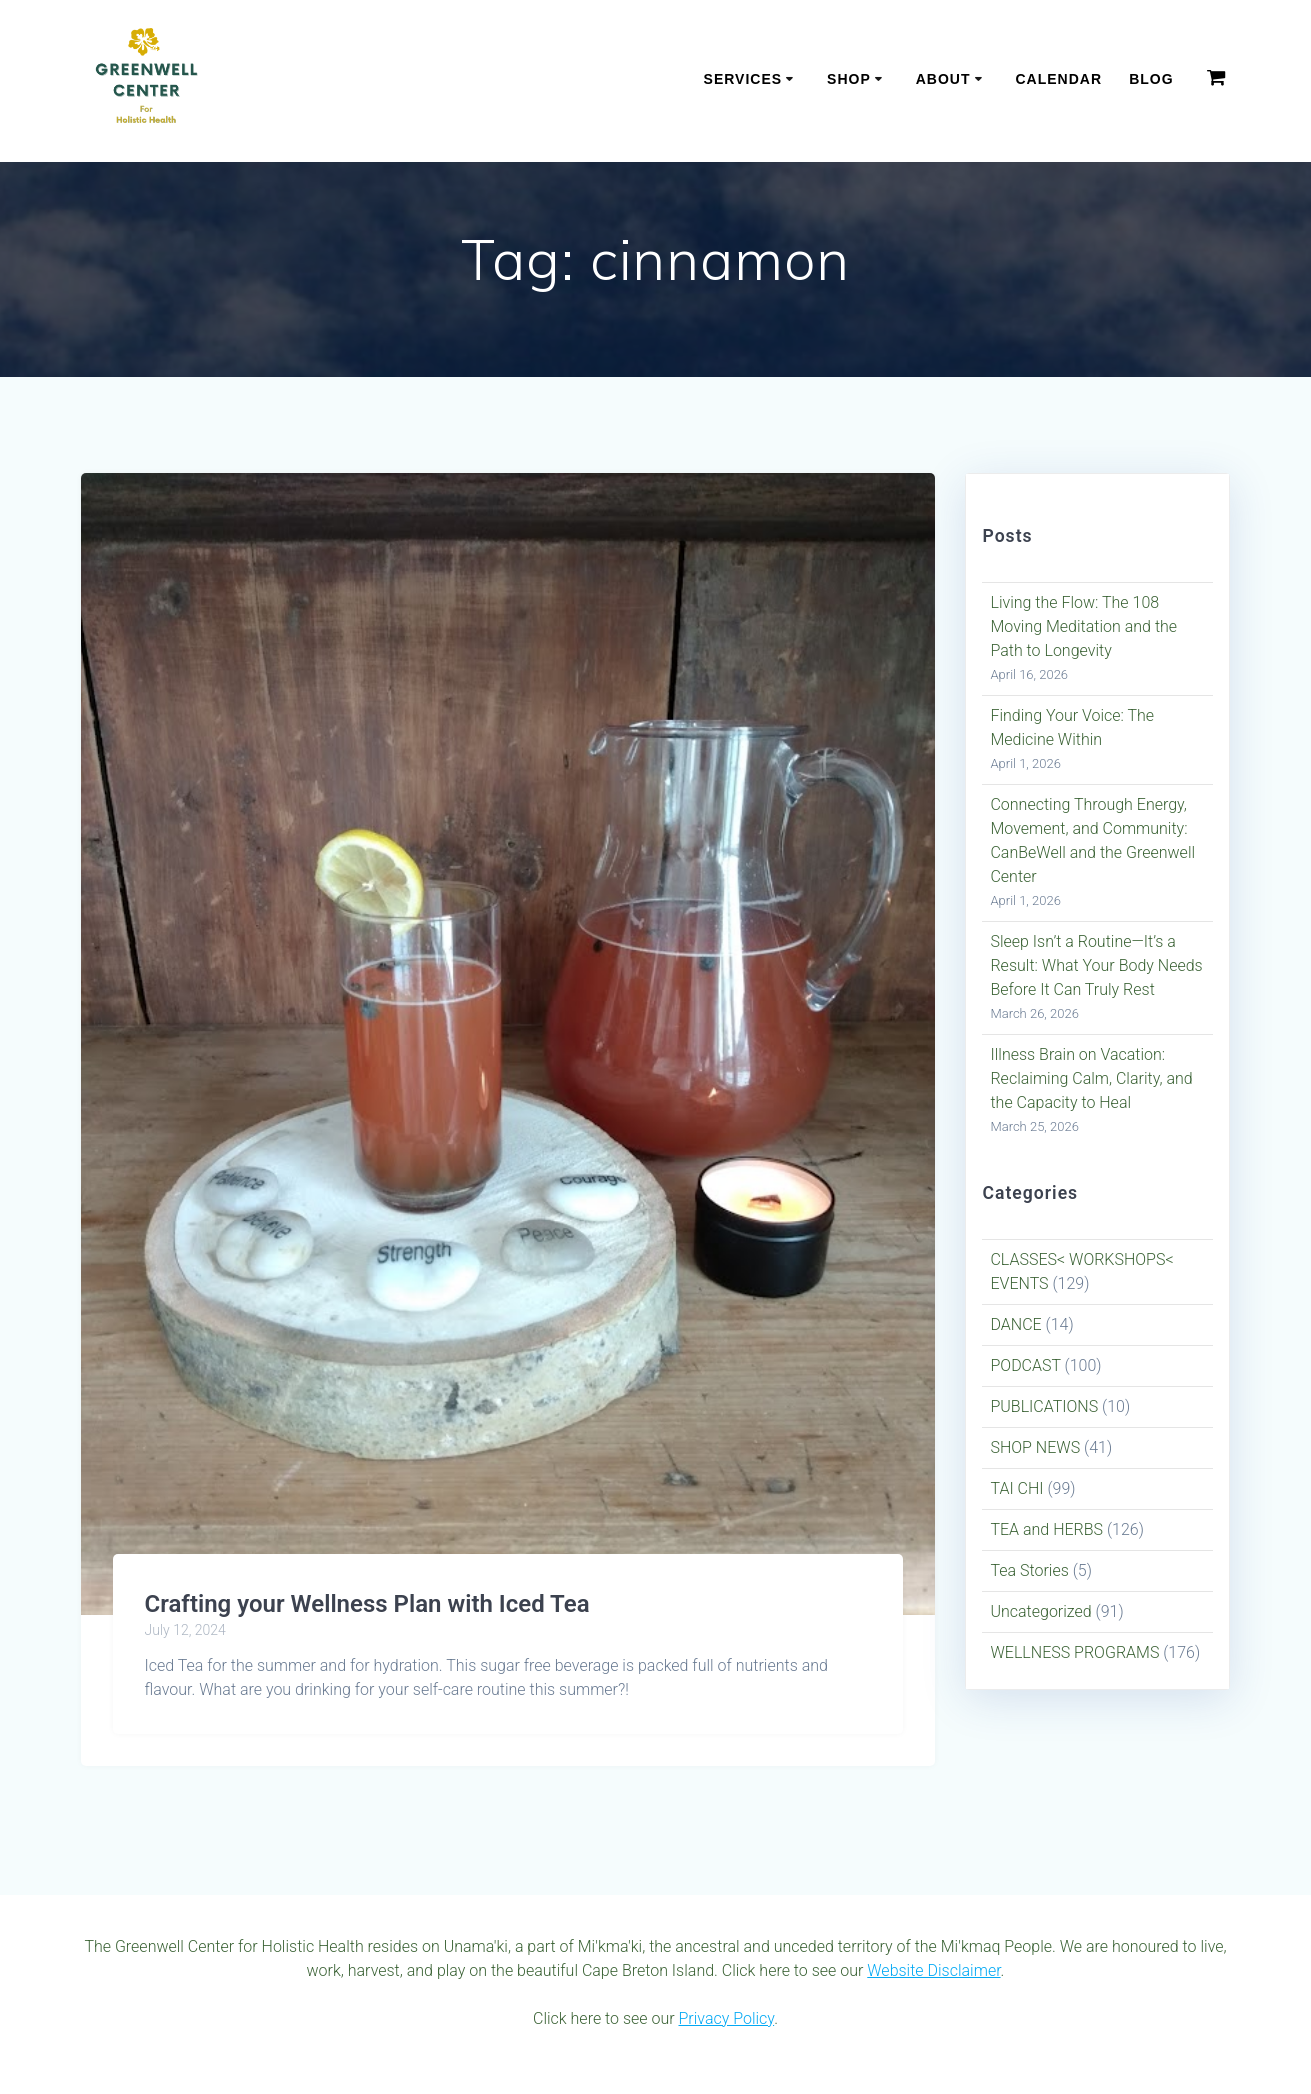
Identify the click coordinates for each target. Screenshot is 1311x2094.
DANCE (1015, 1324)
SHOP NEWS (1035, 1447)
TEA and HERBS (1046, 1529)
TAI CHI (1016, 1488)
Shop (849, 79)
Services (743, 79)
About (943, 79)
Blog (1151, 79)
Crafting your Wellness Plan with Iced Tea (367, 1604)
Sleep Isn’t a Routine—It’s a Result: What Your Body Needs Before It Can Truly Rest (1096, 965)
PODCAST (1025, 1365)
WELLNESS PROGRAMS (1074, 1652)
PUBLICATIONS (1044, 1406)
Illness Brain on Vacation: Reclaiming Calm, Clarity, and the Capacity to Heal (1091, 1078)
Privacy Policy (726, 2018)
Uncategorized (1040, 1611)
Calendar (1058, 79)
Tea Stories (1029, 1570)
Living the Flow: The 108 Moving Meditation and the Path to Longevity (1083, 626)
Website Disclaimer (933, 1970)
